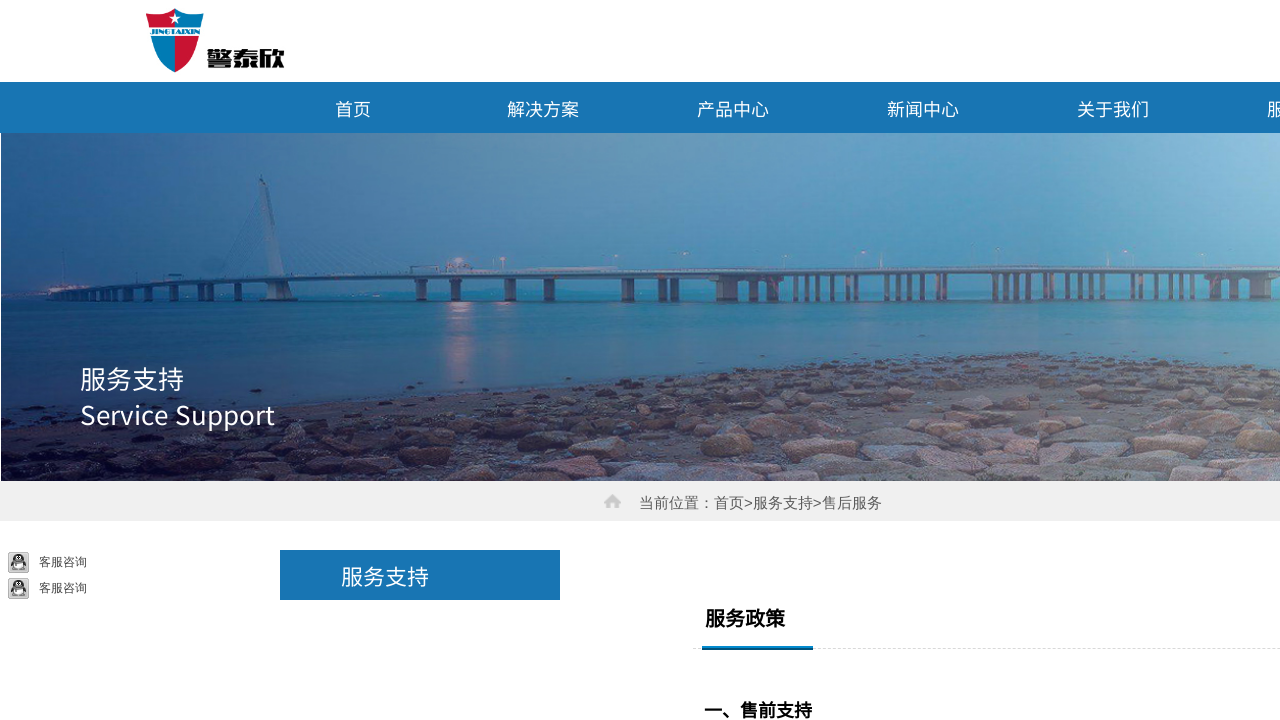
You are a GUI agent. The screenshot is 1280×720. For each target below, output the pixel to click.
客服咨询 (47, 562)
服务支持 (385, 575)
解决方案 (543, 108)
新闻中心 (923, 108)
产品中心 (733, 108)
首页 (353, 108)
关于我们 (1113, 108)
